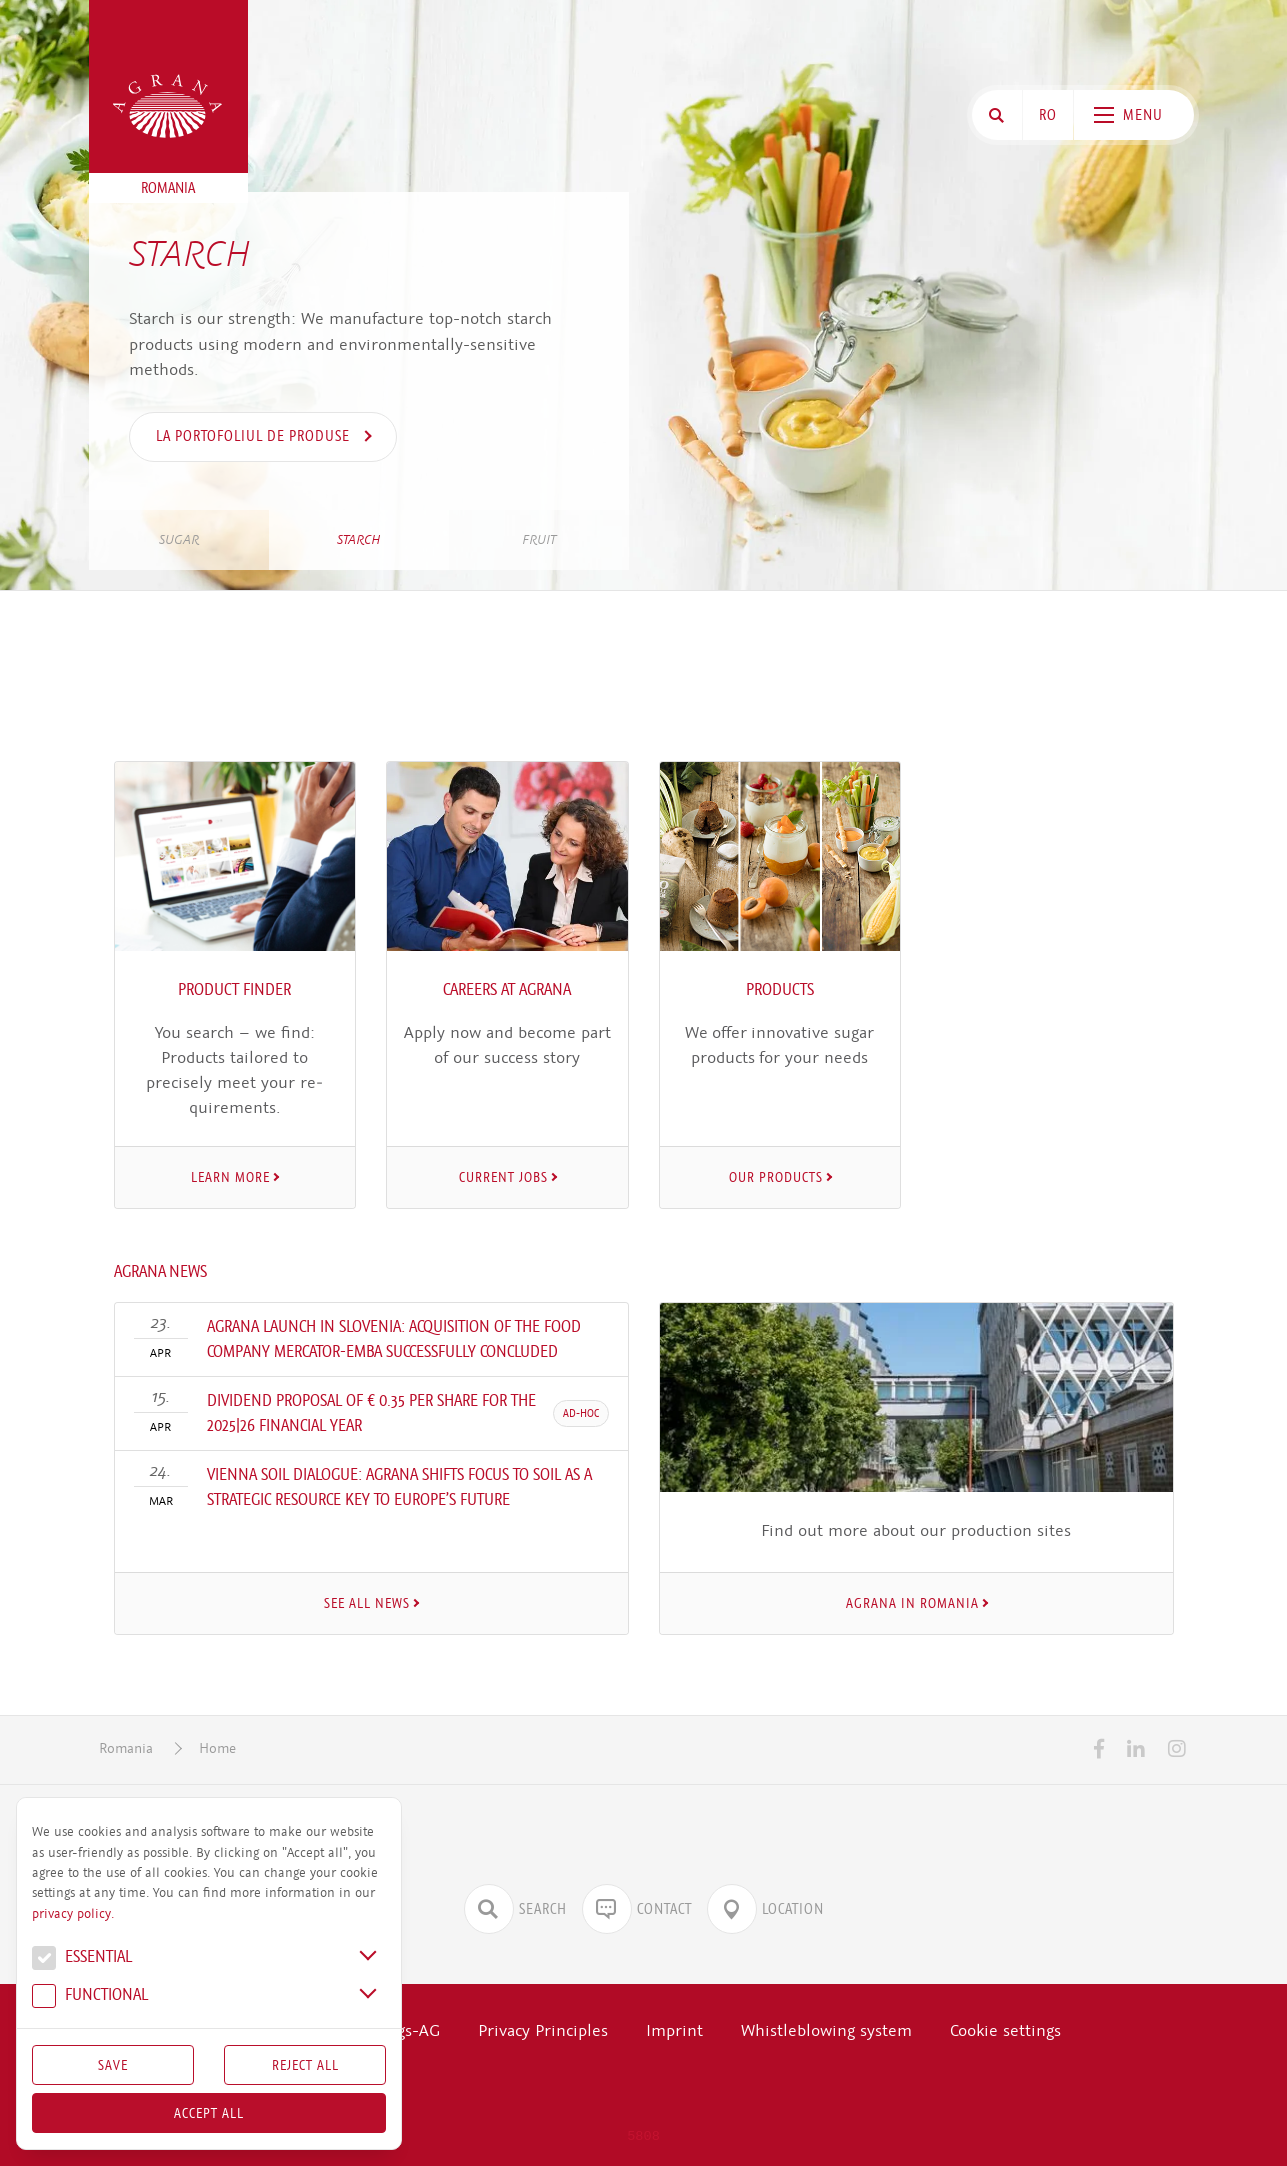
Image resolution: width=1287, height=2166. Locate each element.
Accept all (209, 2113)
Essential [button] (82, 1959)
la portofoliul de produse (255, 436)
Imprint (674, 2030)
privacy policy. (73, 1914)
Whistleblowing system (826, 2030)
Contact (637, 1909)
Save (113, 2065)
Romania (126, 1748)
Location (765, 1909)
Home (217, 1748)
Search (515, 1909)
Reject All (305, 2065)
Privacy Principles (543, 2030)
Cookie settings (1005, 2030)
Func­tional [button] (90, 1997)
